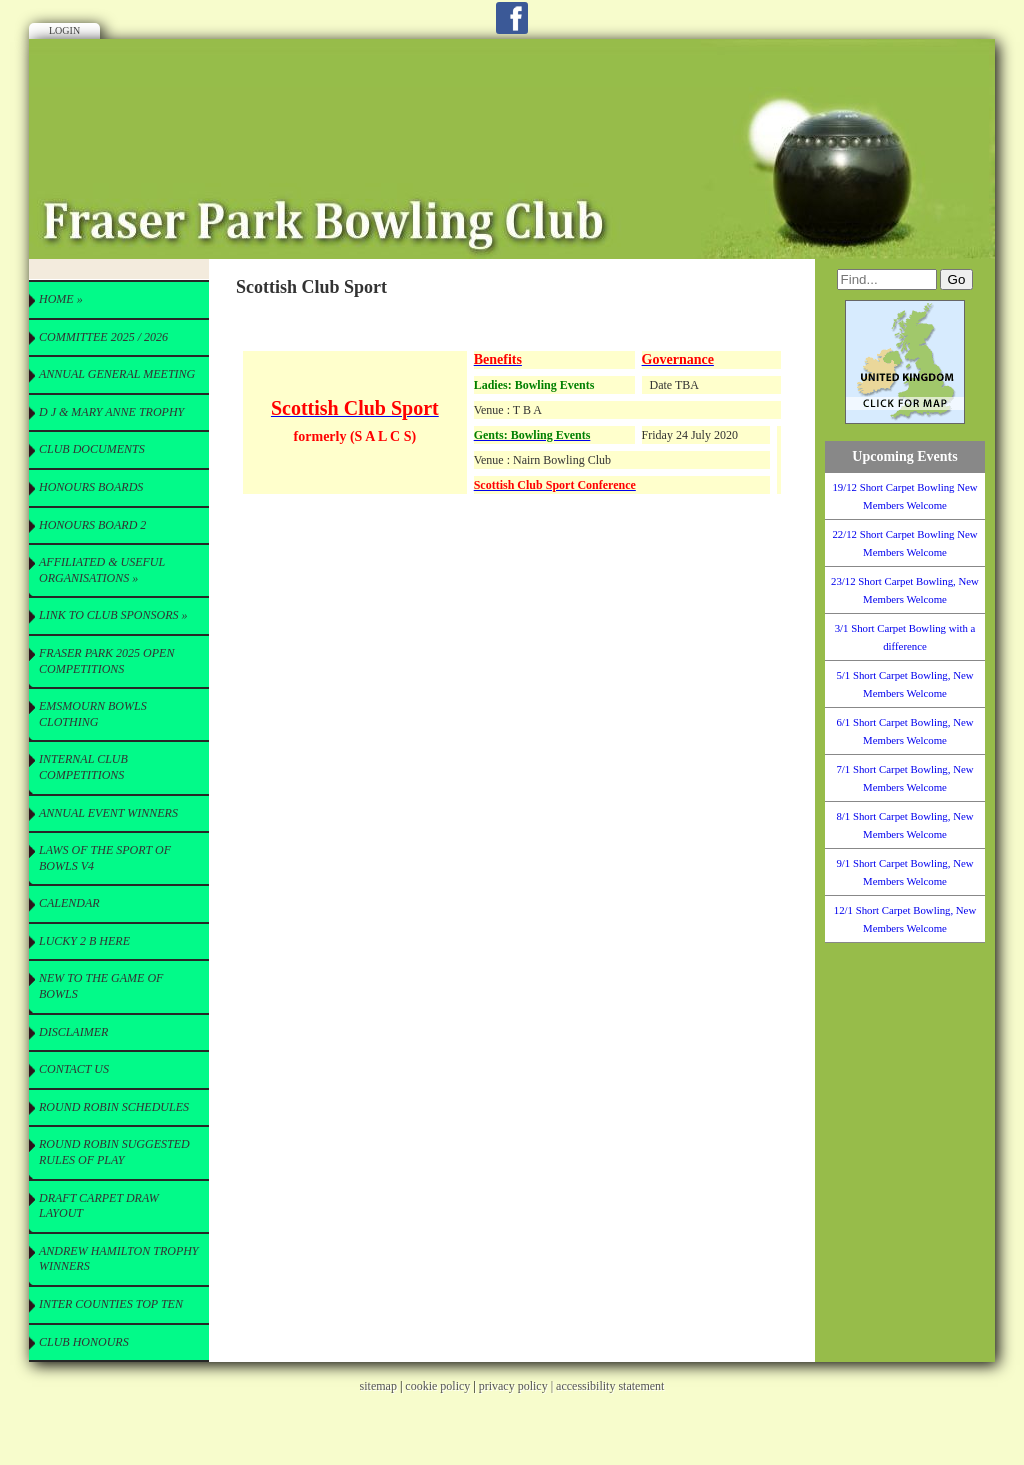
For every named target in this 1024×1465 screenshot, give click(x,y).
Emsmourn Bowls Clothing (93, 714)
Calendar (69, 903)
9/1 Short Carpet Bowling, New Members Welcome (904, 872)
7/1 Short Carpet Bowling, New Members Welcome (904, 778)
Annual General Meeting (117, 374)
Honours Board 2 (92, 525)
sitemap (378, 1386)
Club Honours (84, 1342)
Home (61, 299)
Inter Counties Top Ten (111, 1304)
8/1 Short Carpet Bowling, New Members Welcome (904, 825)
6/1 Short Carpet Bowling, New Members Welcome (904, 731)
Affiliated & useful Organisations (102, 570)
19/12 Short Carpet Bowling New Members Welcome (904, 496)
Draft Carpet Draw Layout (99, 1206)
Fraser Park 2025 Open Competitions (106, 661)
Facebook (512, 18)
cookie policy (437, 1386)
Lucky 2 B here (84, 941)
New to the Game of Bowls (101, 986)
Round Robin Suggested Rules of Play (114, 1152)
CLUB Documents (92, 449)
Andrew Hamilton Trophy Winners (119, 1259)
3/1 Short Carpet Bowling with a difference (905, 637)
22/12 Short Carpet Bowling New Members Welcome (904, 543)
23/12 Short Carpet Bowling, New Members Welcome (905, 590)
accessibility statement (610, 1386)
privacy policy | (517, 1386)
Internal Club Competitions (83, 767)
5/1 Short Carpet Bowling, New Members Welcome (904, 684)
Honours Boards (91, 487)
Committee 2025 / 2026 (103, 337)
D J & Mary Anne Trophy (111, 412)
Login (64, 30)
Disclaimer (73, 1032)
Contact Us (74, 1069)
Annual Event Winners (108, 813)
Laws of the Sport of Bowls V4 (105, 858)
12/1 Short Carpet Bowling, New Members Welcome (905, 919)
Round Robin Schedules (114, 1107)
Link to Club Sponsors (113, 615)
